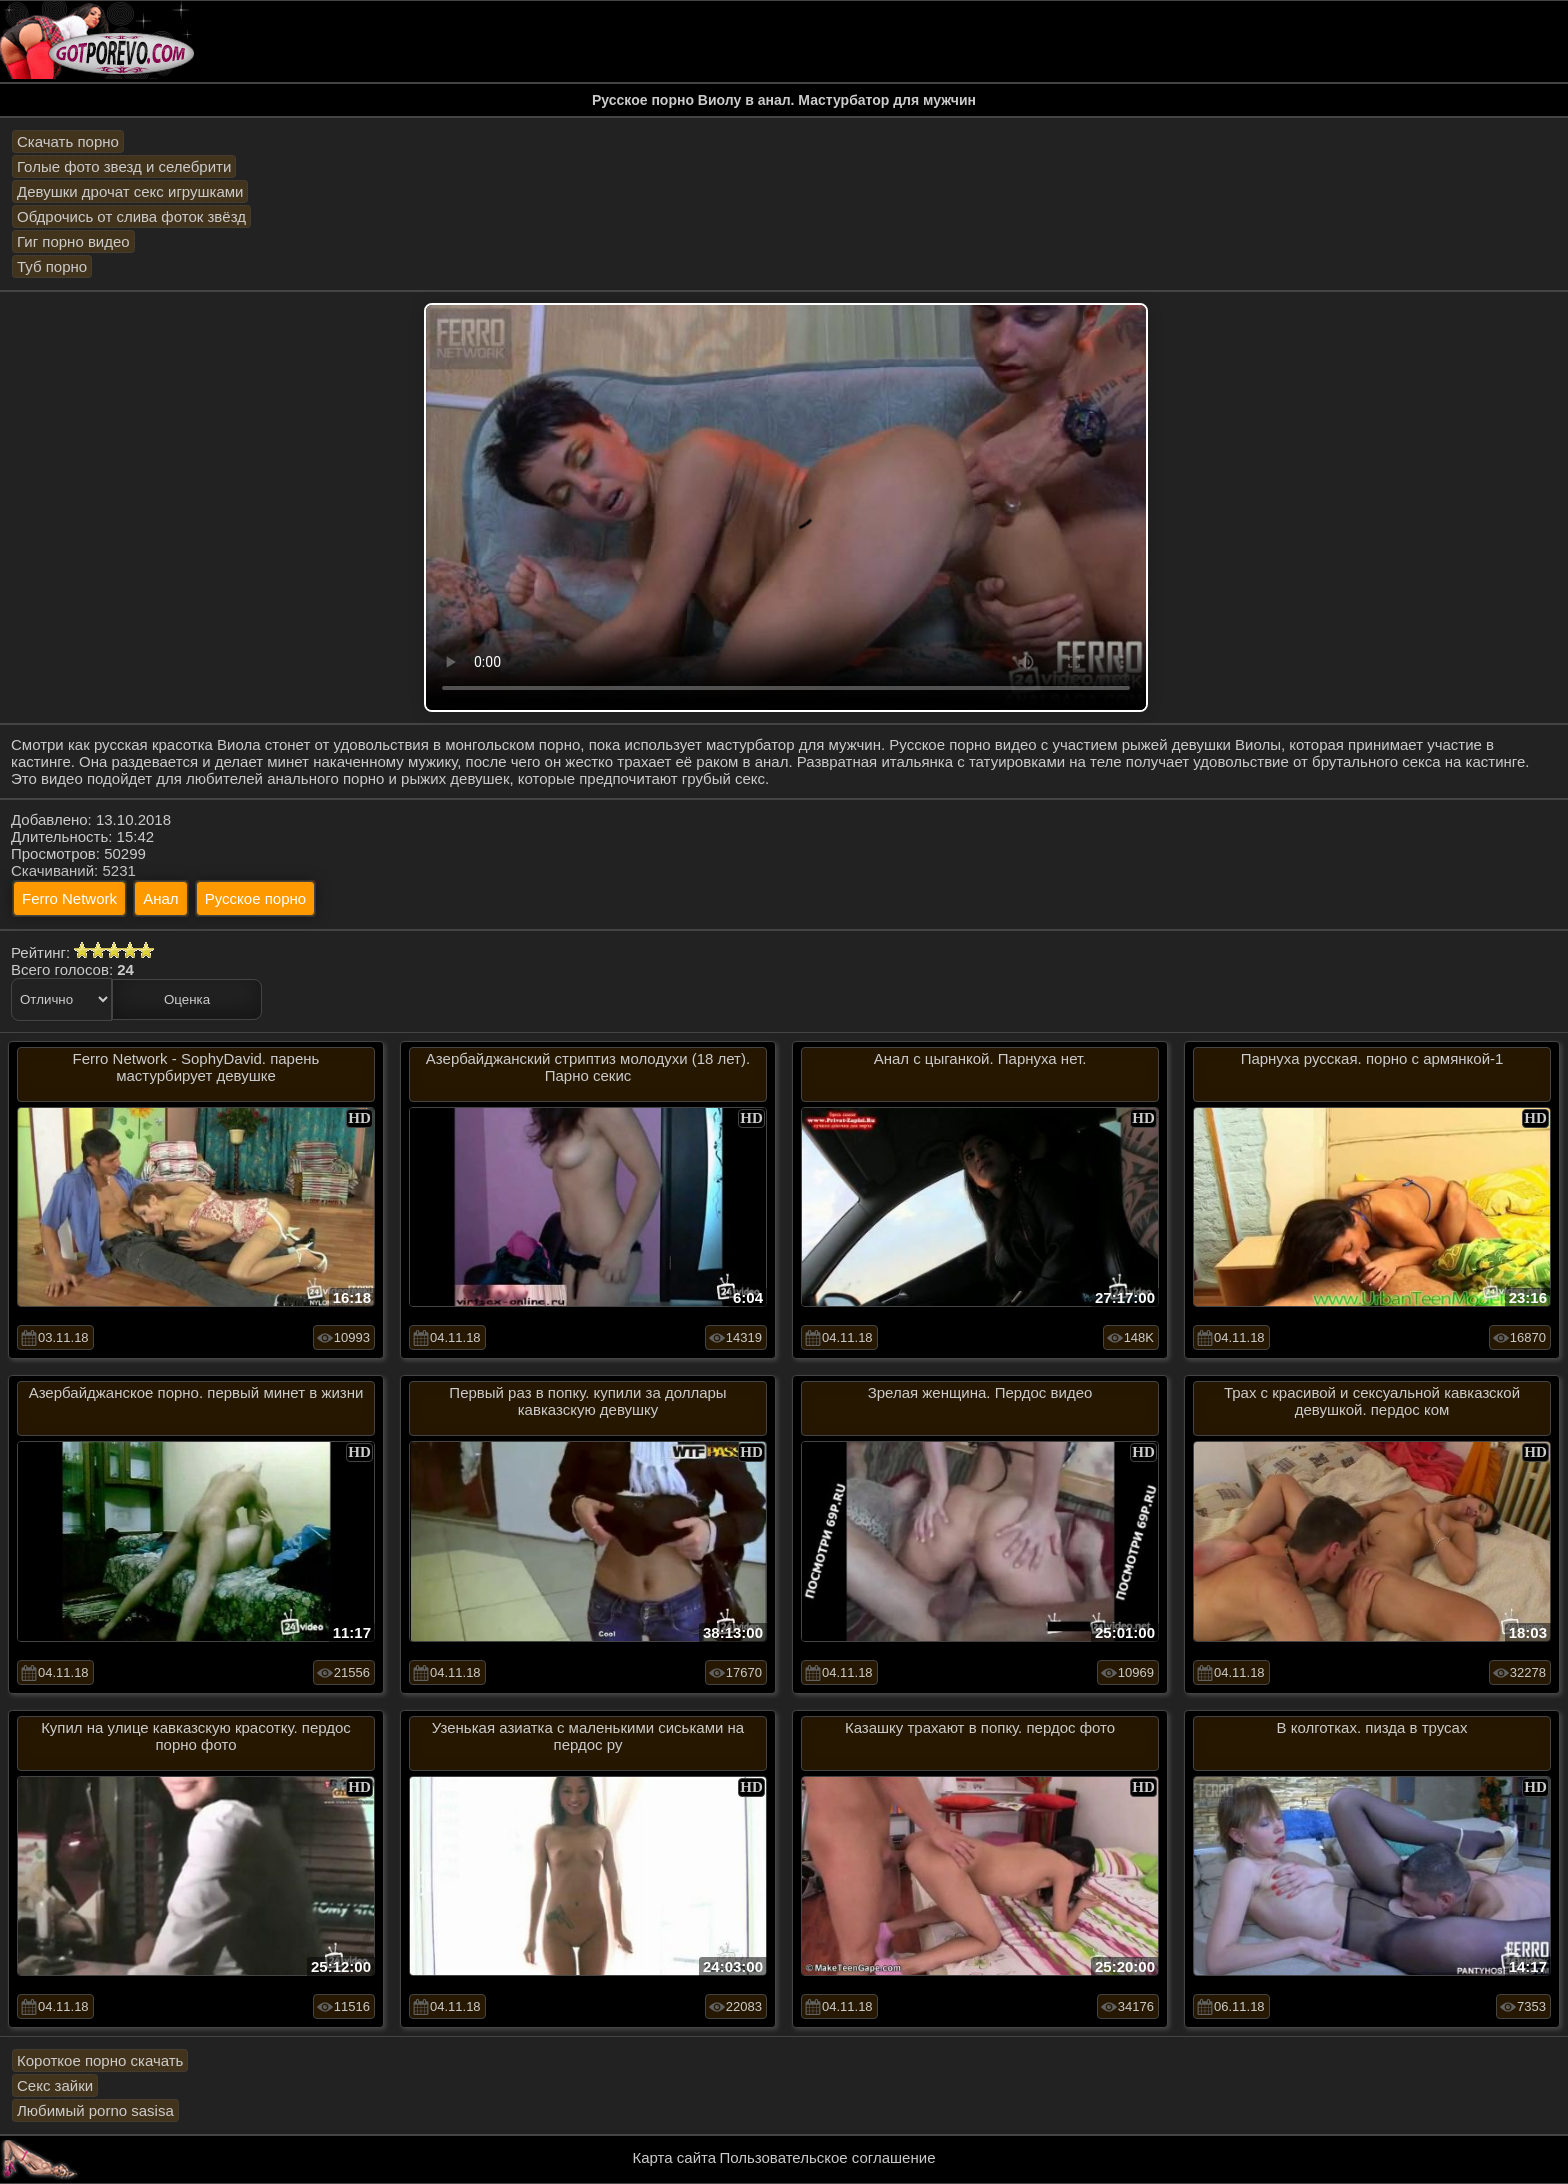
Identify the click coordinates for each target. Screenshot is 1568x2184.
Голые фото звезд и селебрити (124, 166)
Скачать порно (68, 141)
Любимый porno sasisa (95, 2110)
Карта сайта (675, 2157)
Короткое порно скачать (100, 2060)
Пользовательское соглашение (827, 2157)
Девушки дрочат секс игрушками (130, 191)
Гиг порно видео (73, 241)
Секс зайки (55, 2085)
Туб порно (52, 266)
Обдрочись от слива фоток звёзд (131, 216)
